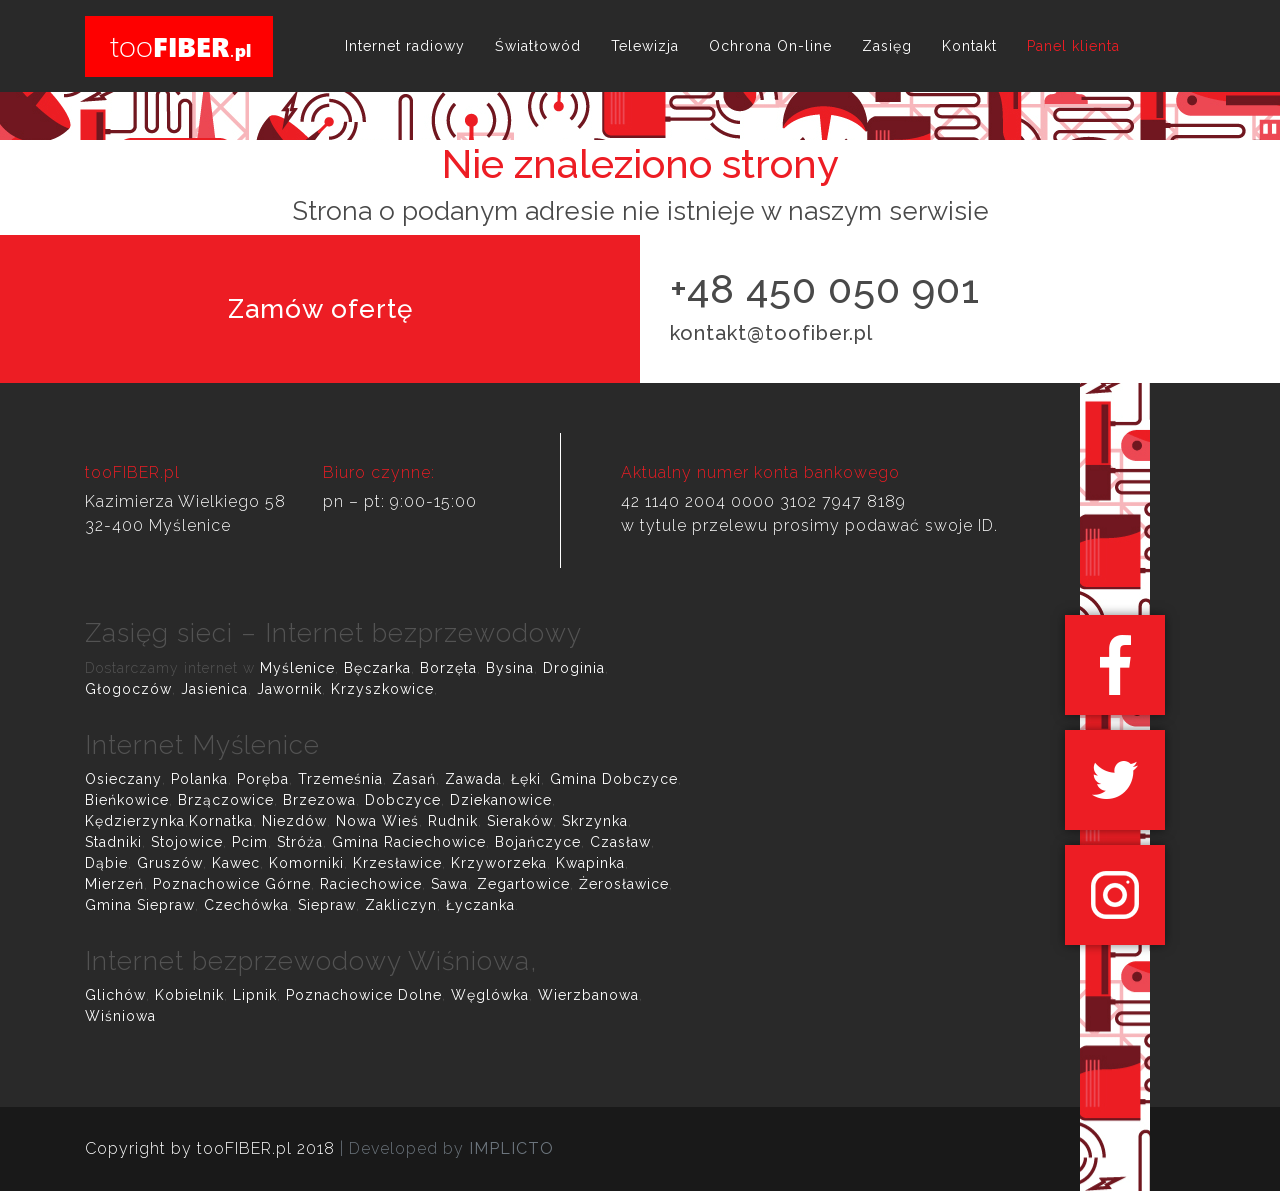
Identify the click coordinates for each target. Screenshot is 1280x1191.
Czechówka (246, 905)
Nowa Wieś (377, 821)
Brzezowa (319, 800)
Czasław (620, 842)
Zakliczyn (401, 905)
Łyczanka (480, 905)
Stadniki (113, 842)
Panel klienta (1073, 46)
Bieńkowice (127, 800)
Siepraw (327, 905)
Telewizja (645, 46)
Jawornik (289, 689)
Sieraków (520, 821)
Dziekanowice (501, 800)
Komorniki (306, 863)
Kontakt (969, 46)
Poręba (263, 779)
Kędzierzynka (135, 821)
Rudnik (453, 821)
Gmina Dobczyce (614, 779)
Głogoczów (128, 689)
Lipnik (255, 995)
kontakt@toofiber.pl (771, 333)
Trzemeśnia (340, 779)
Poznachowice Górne (232, 884)
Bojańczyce (538, 842)
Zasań (414, 779)
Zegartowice (523, 884)
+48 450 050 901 (825, 288)
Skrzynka (595, 821)
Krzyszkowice (382, 689)
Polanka (199, 779)
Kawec (236, 863)
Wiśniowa (120, 1016)
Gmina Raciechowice (409, 842)
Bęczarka (377, 668)
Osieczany (123, 779)
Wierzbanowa (588, 995)
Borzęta (448, 668)
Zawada (473, 779)
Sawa (449, 884)
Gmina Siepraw (140, 905)
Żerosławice (624, 884)
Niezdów (294, 821)
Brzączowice (226, 800)
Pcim (250, 842)
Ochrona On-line (770, 46)
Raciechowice (371, 884)
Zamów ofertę (320, 309)
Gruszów (170, 863)
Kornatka (221, 821)
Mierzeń (114, 884)
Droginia (574, 668)
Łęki (526, 779)
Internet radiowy (405, 46)
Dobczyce (403, 800)
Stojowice (187, 842)
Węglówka (490, 995)
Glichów (115, 995)
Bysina (510, 668)
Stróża (300, 842)
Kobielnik (189, 995)
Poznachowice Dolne (364, 995)
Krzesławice (397, 863)
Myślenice (297, 668)
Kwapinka (590, 863)
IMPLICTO (511, 1148)
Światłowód (538, 46)
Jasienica (214, 689)
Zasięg (887, 46)
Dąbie (106, 863)
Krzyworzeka (499, 863)
